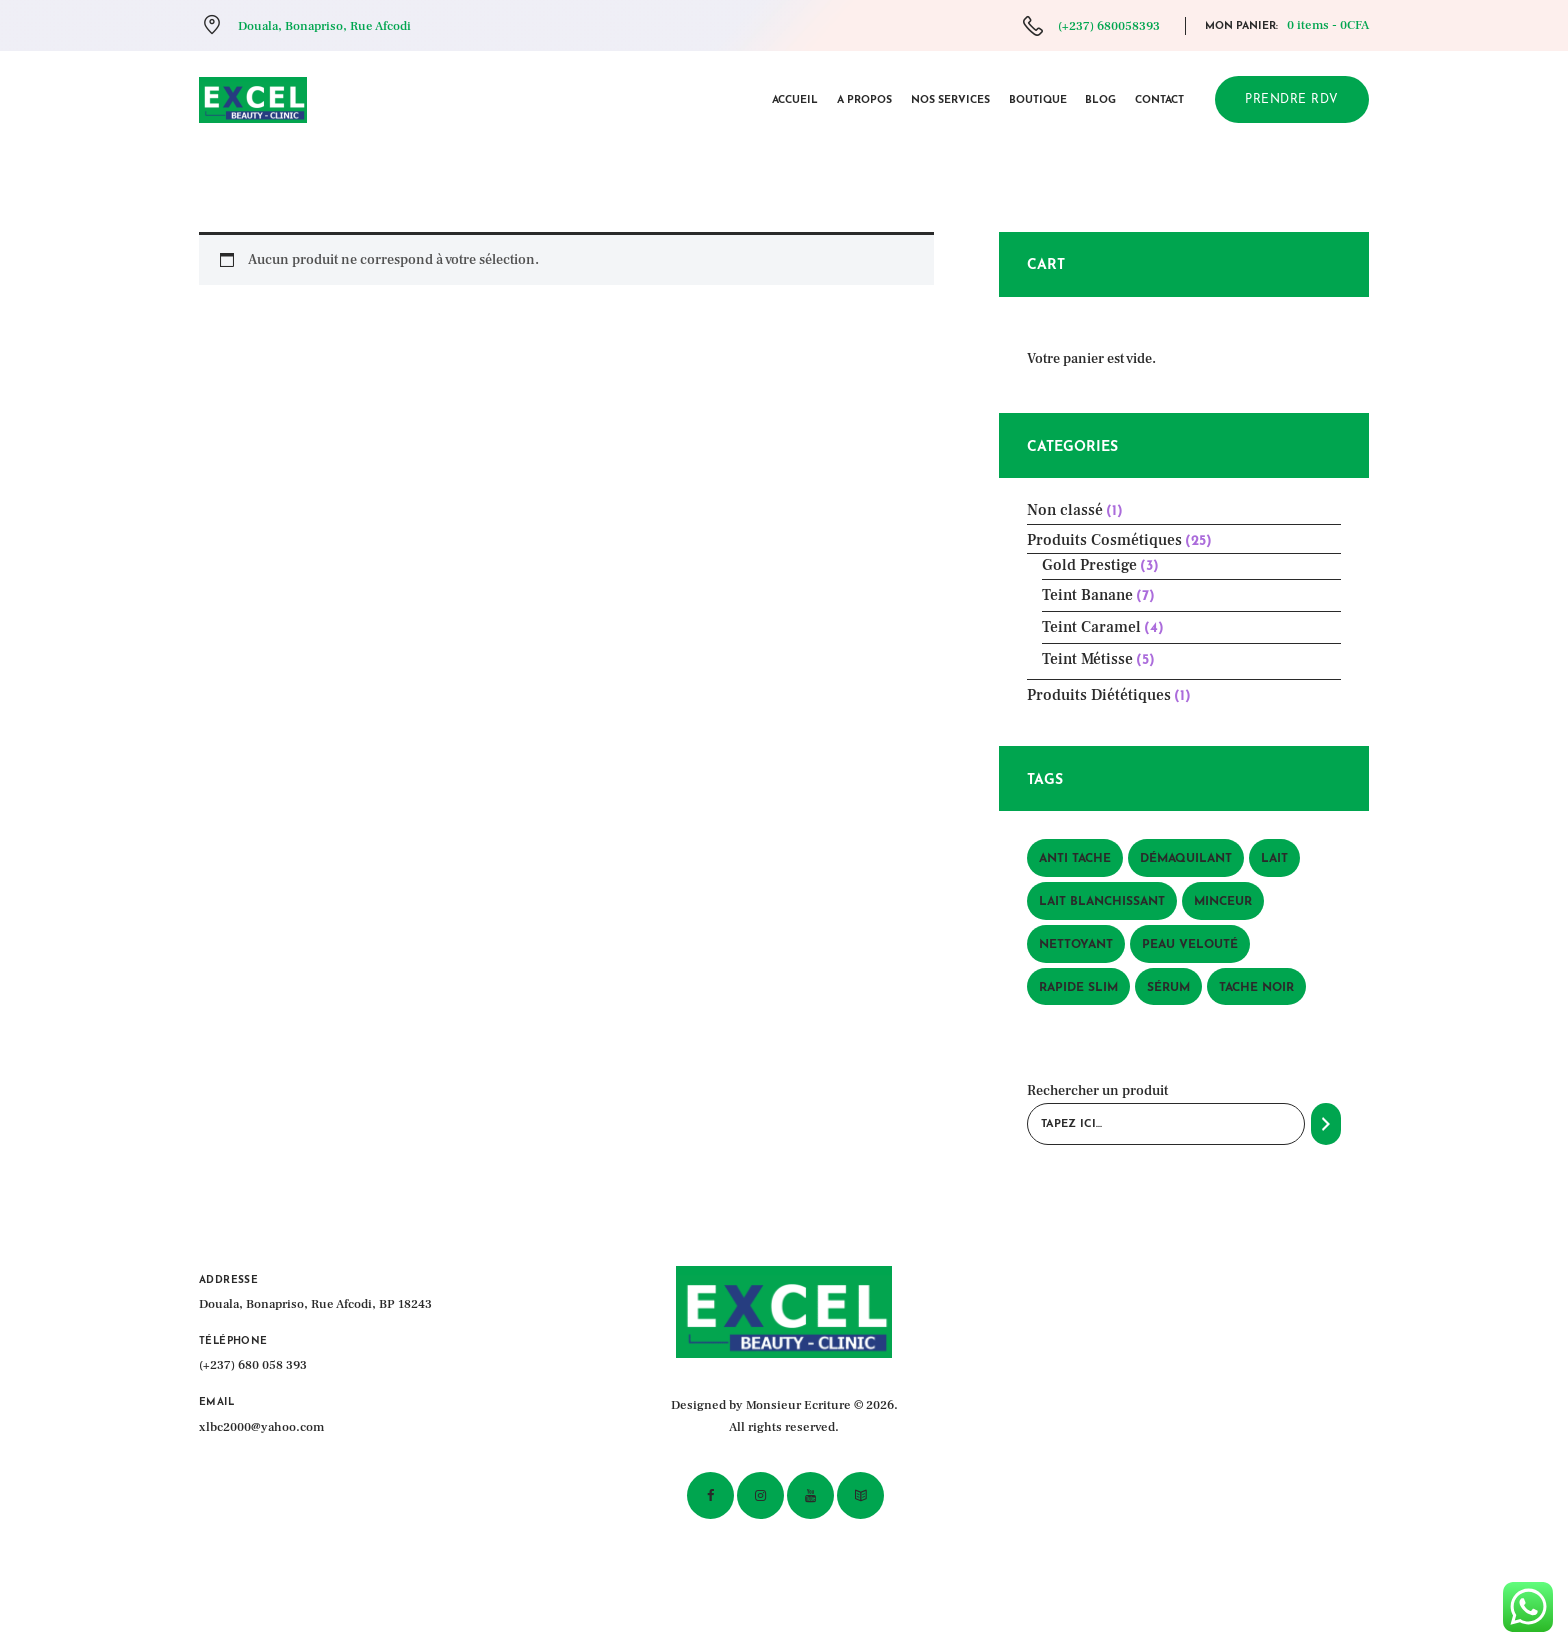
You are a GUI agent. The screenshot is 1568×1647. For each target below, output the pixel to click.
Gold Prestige (1089, 565)
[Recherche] (1326, 1124)
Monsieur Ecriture (798, 1405)
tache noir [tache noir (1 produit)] (1256, 988)
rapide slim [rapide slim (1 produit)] (1078, 988)
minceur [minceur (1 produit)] (1223, 902)
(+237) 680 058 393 (253, 1365)
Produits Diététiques (1099, 695)
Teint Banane (1087, 595)
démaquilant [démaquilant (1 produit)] (1186, 859)
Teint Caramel (1091, 627)
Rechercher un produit (1097, 1091)
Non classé (1065, 510)
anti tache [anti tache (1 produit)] (1075, 859)
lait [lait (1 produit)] (1274, 859)
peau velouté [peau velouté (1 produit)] (1190, 945)
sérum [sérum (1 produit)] (1168, 988)
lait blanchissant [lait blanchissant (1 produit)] (1102, 902)
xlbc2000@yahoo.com (261, 1427)
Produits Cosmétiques (1104, 540)
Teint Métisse (1087, 659)
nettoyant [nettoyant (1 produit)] (1076, 945)
